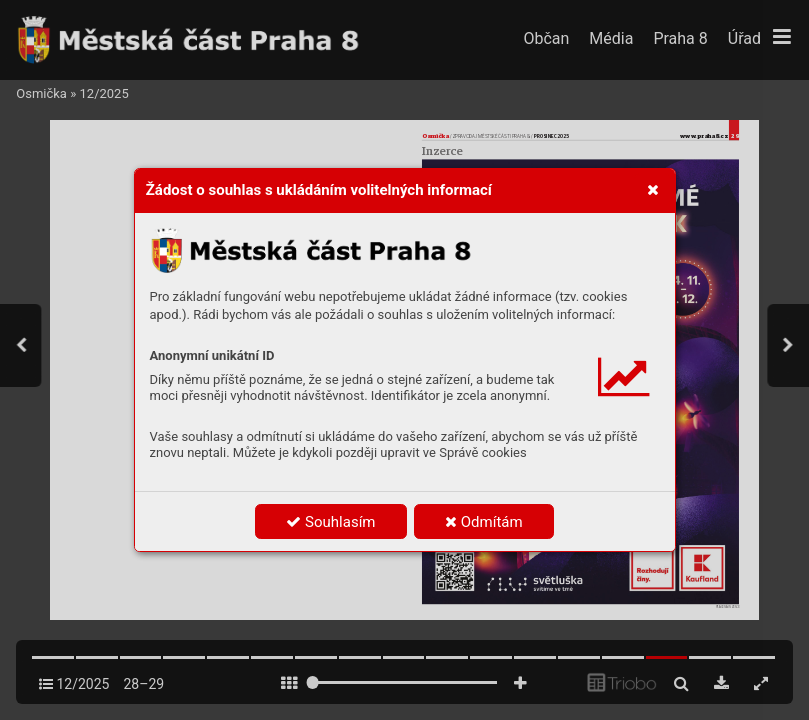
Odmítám (484, 522)
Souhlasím (330, 522)
